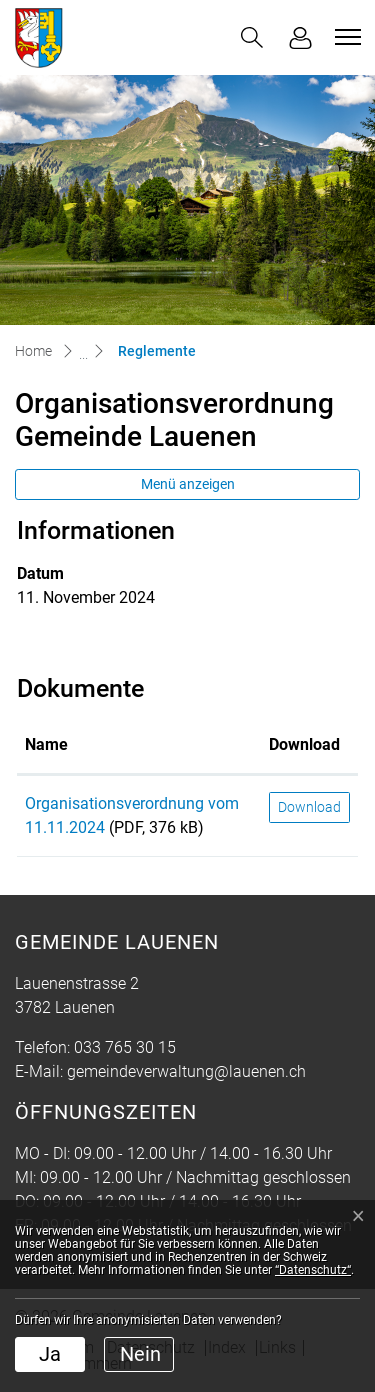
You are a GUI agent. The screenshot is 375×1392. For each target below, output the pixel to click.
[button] (252, 37)
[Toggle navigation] (345, 37)
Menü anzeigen (188, 484)
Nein (140, 1354)
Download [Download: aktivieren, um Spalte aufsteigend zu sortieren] (304, 744)
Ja (50, 1354)
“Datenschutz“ (313, 1270)
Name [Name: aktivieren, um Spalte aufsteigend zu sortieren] (46, 744)
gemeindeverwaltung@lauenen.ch (186, 1071)
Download (309, 807)
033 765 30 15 (125, 1047)
